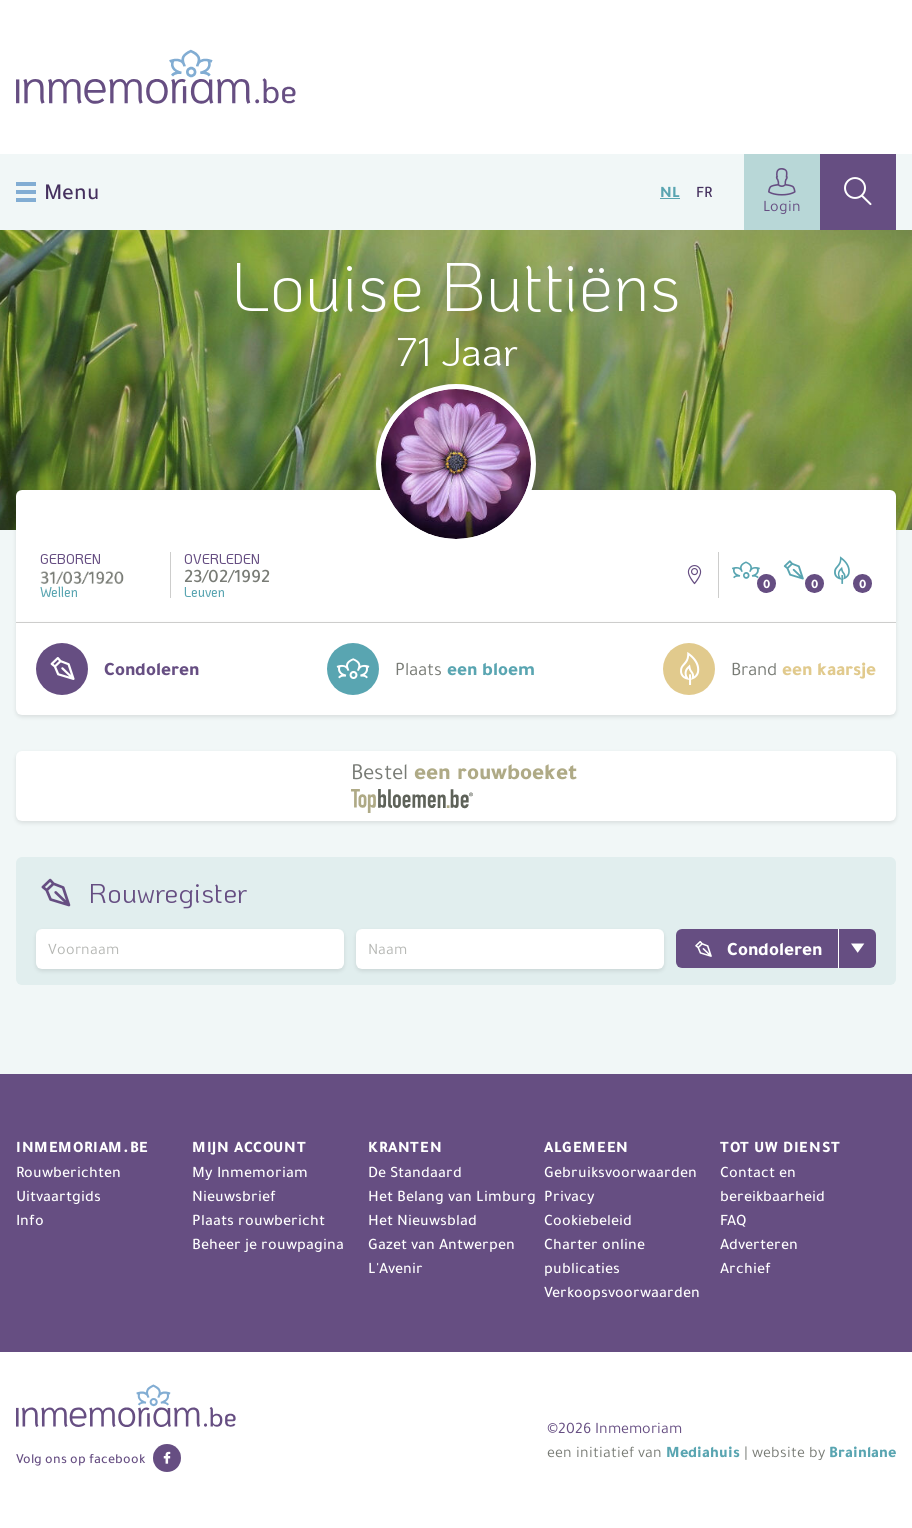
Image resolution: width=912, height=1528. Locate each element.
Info (30, 1220)
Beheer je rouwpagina (268, 1244)
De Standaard (415, 1172)
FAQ (733, 1220)
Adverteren (759, 1244)
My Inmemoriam (250, 1172)
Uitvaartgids (58, 1196)
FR (704, 192)
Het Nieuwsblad (422, 1220)
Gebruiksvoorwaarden (620, 1172)
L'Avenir (395, 1268)
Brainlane (862, 1452)
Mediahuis (703, 1452)
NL (670, 192)
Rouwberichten (68, 1172)
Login (782, 191)
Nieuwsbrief (234, 1196)
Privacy (569, 1196)
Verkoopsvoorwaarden (622, 1292)
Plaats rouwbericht (258, 1220)
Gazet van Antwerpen (441, 1244)
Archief (745, 1268)
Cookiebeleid (588, 1220)
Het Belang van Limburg (452, 1196)
